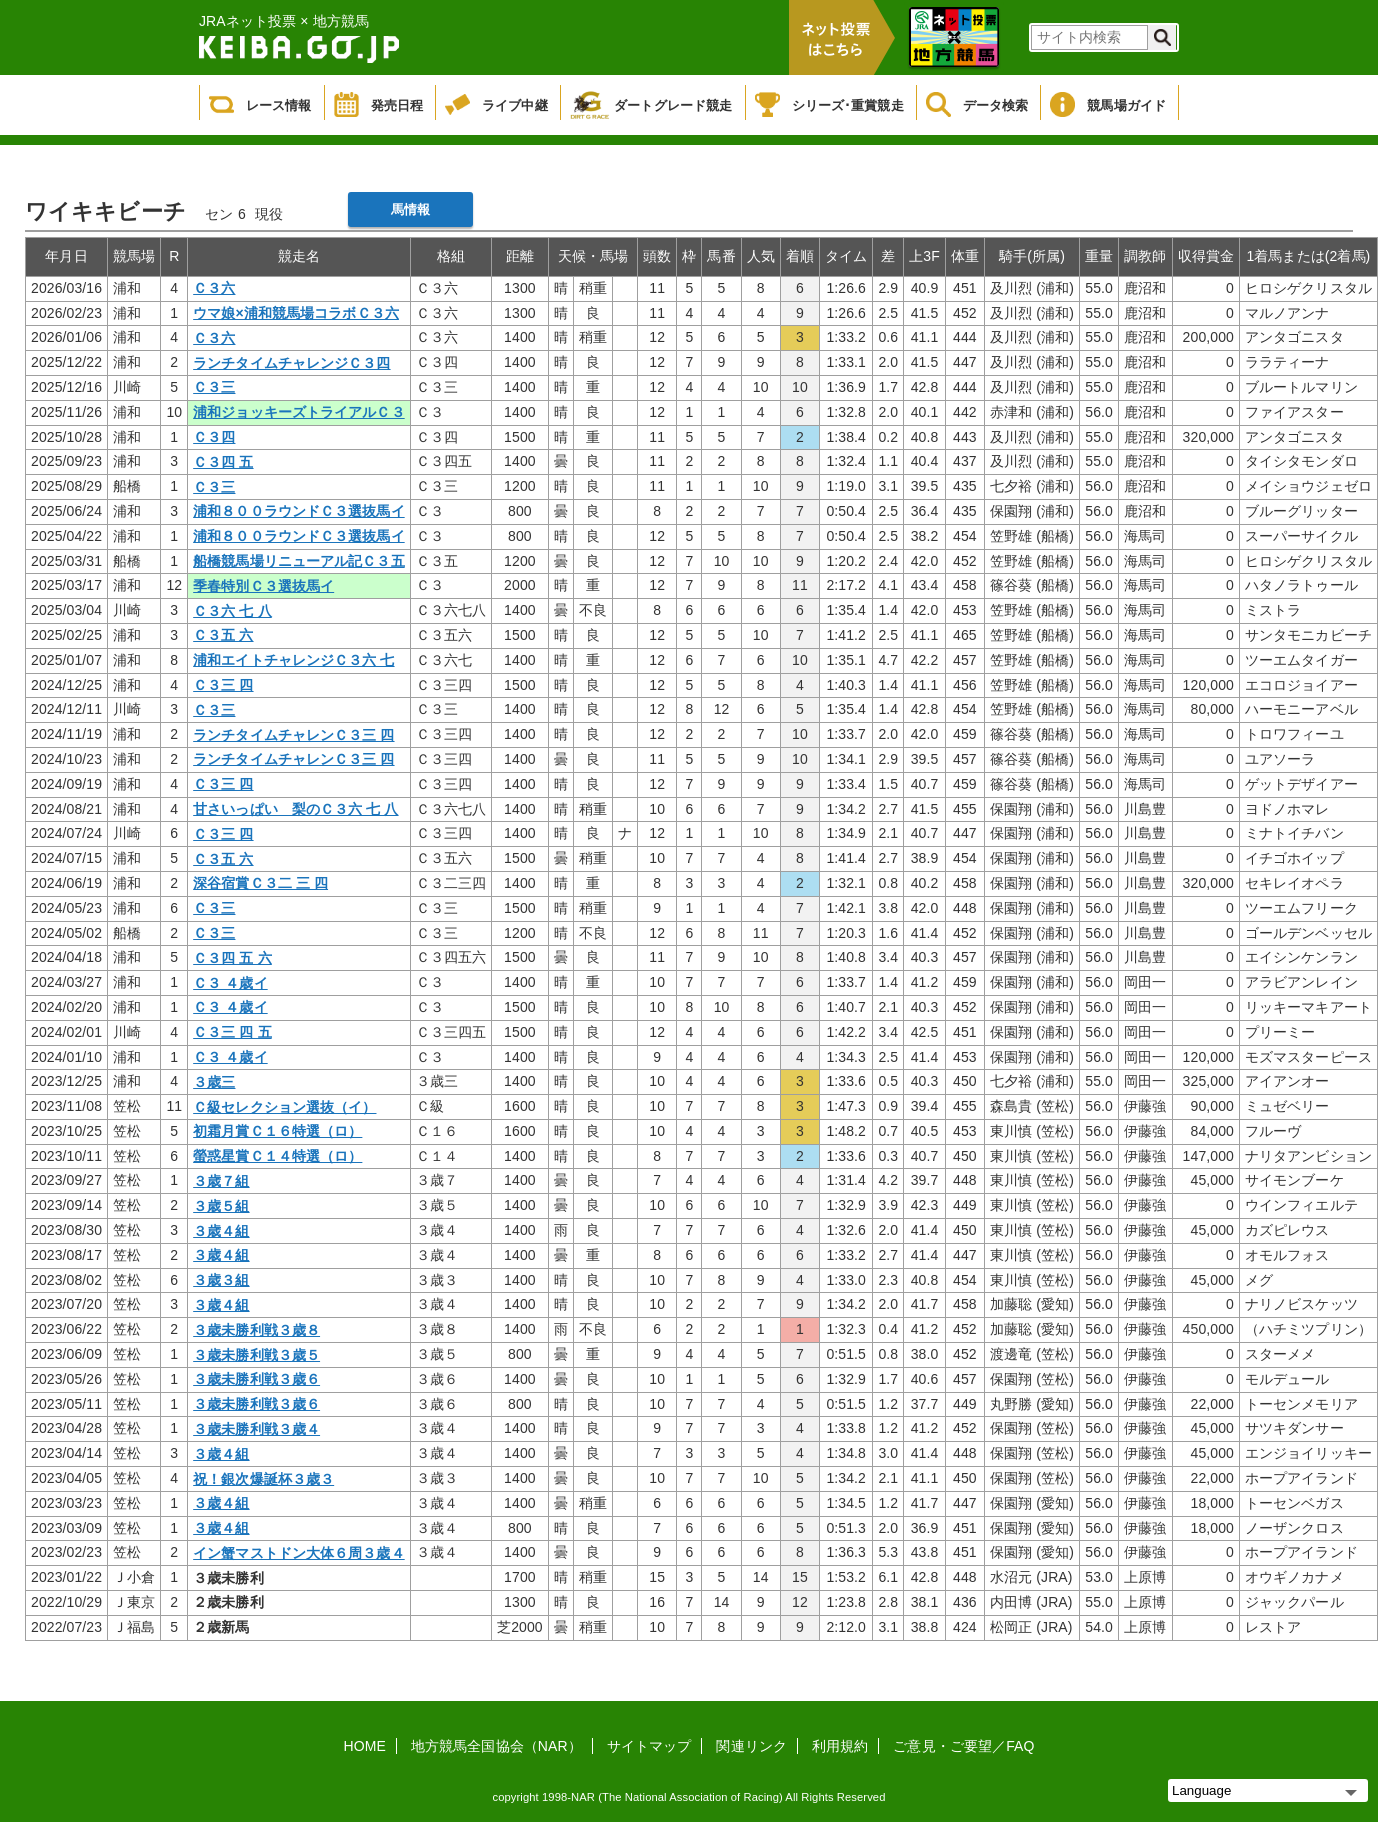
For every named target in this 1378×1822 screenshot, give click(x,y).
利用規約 (840, 1746)
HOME (365, 1746)
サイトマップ (649, 1746)
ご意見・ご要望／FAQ (963, 1746)
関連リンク (751, 1746)
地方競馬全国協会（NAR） (496, 1746)
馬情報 (410, 209)
